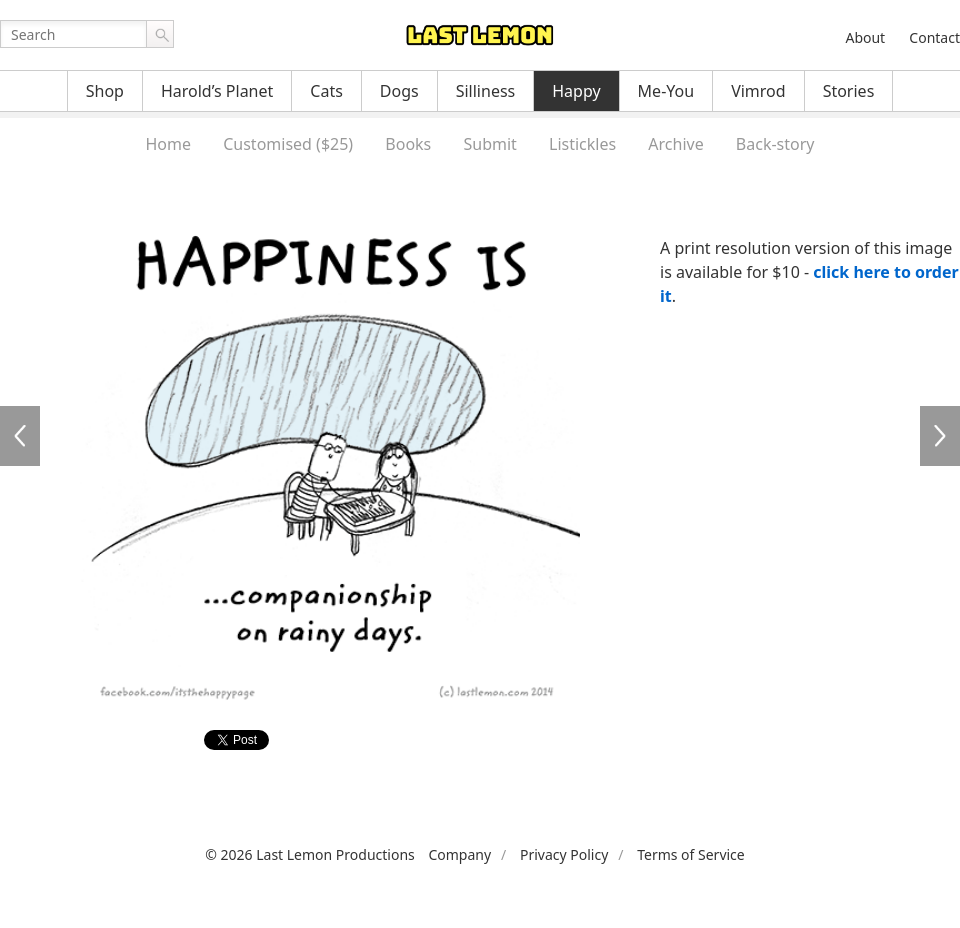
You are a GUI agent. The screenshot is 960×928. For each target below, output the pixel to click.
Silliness (486, 91)
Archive (675, 144)
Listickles (582, 144)
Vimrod (758, 91)
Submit (489, 144)
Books (408, 144)
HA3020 (940, 436)
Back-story (775, 144)
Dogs (399, 91)
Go (160, 34)
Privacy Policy (564, 854)
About (865, 37)
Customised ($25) (288, 144)
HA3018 (20, 436)
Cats (326, 91)
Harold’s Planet (217, 91)
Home (168, 144)
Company (459, 854)
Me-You (666, 91)
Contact (934, 37)
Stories (849, 91)
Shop (105, 91)
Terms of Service (691, 854)
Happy (576, 91)
